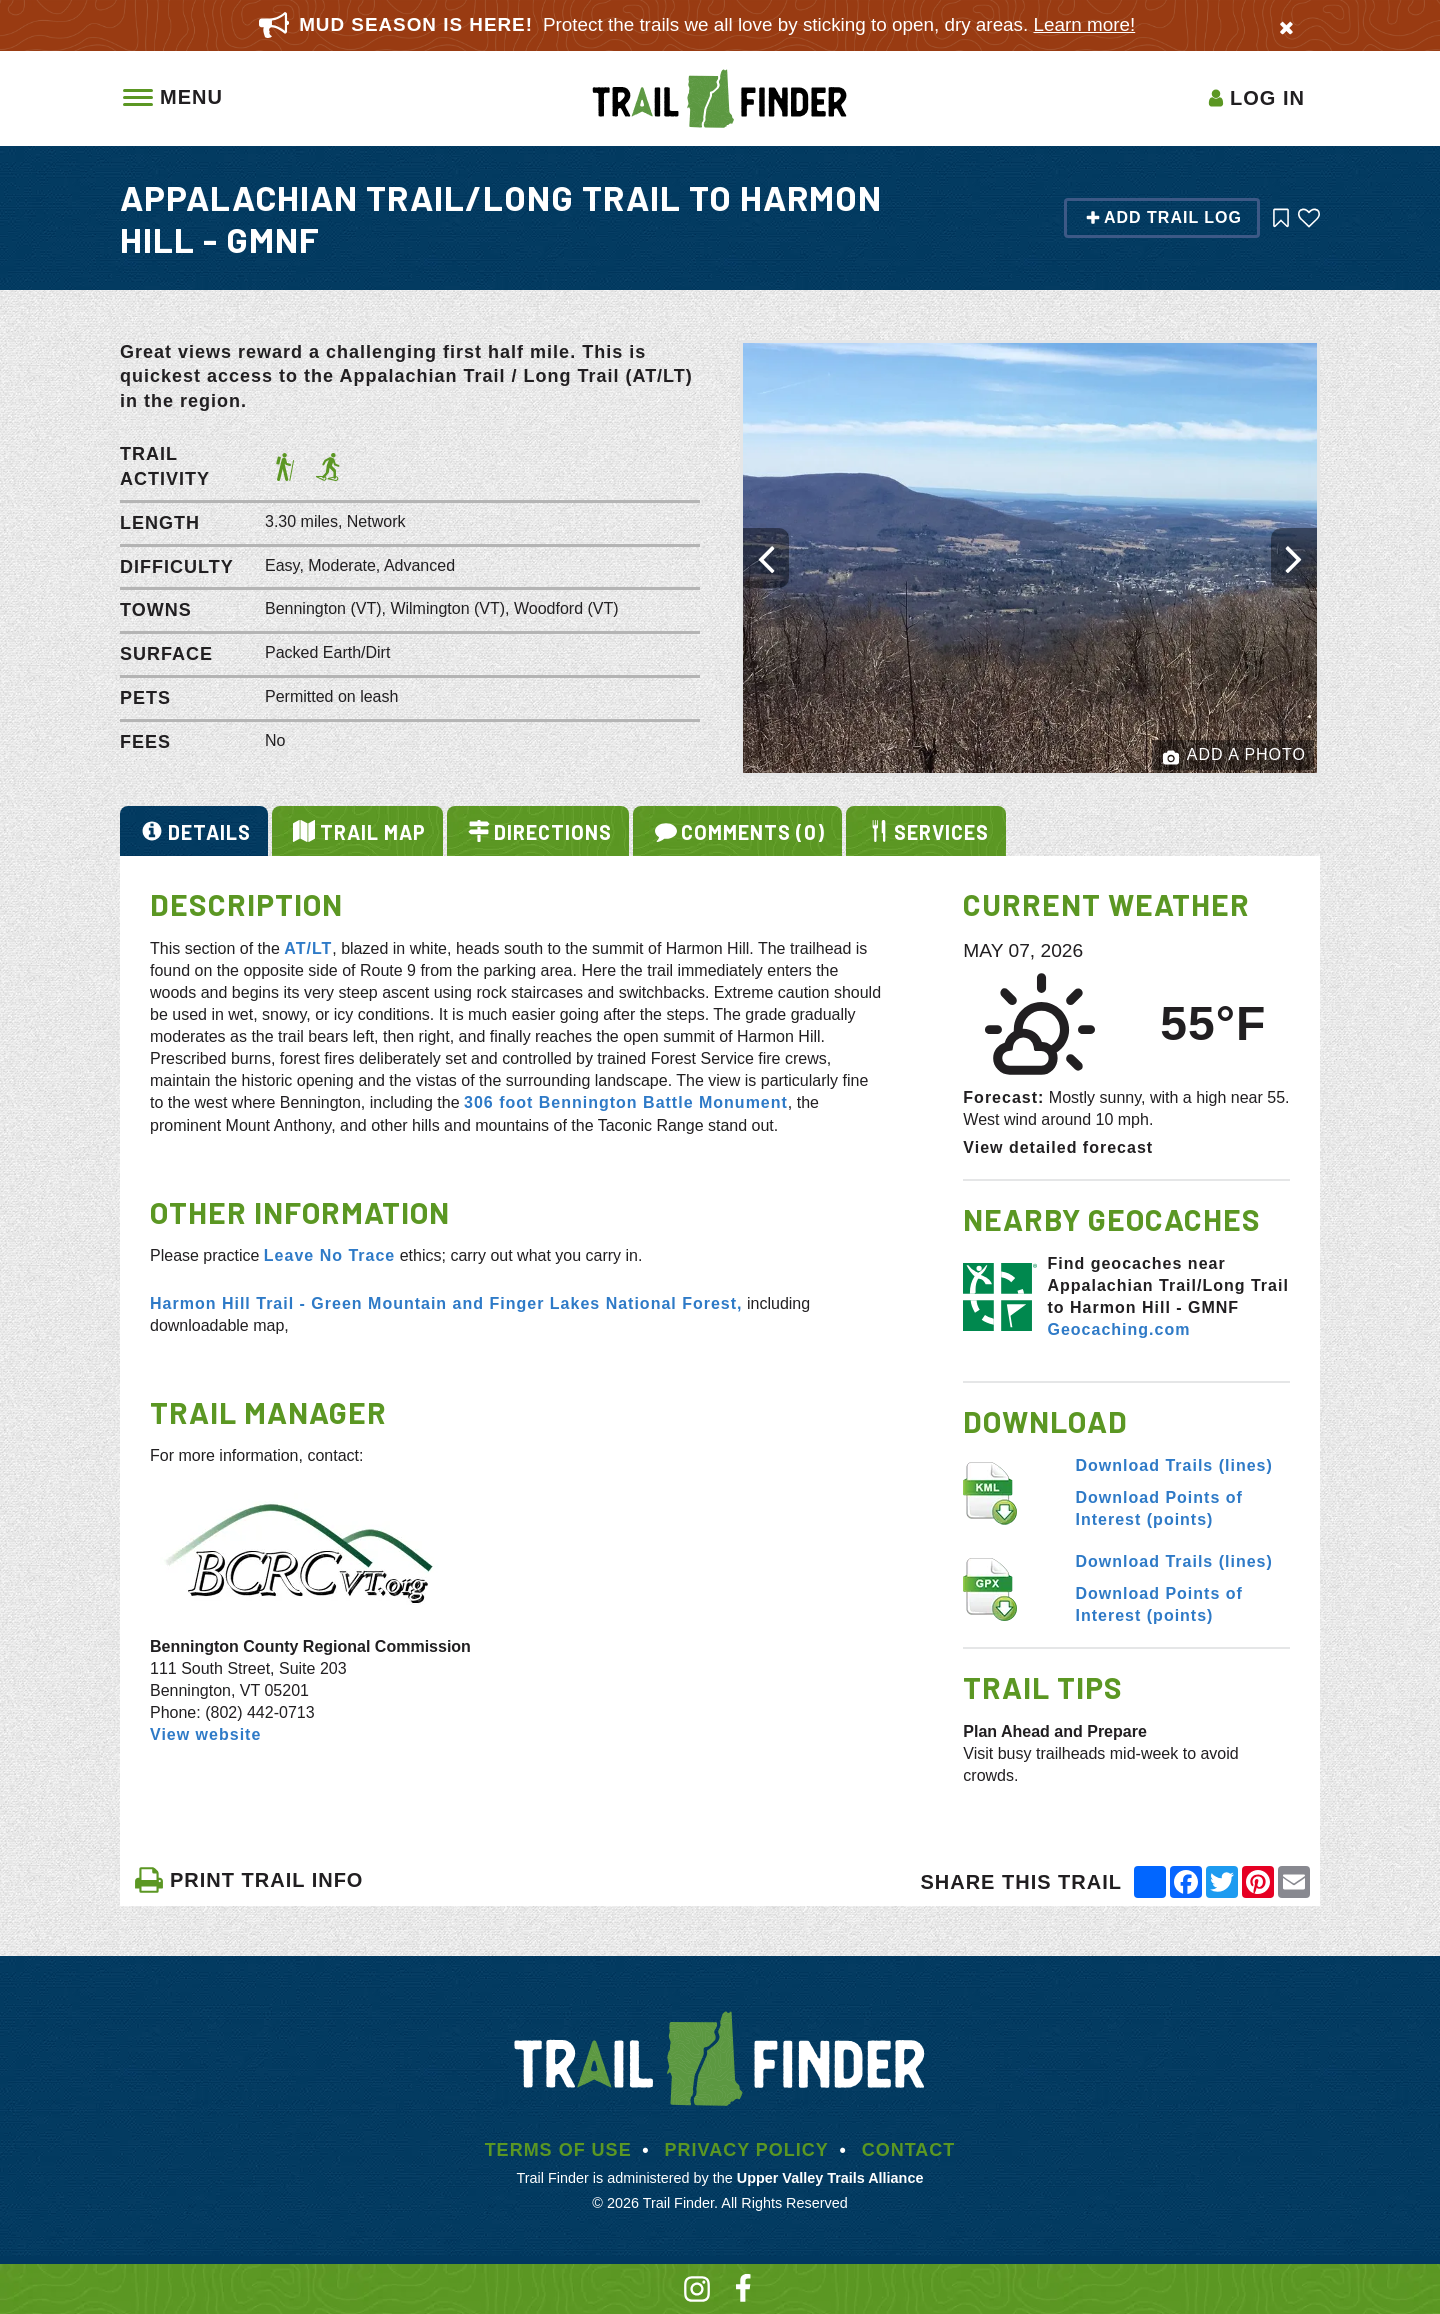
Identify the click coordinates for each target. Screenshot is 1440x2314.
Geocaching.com (1118, 1329)
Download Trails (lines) (1174, 1465)
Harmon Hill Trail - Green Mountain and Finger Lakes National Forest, (446, 1303)
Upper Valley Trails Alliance (830, 2178)
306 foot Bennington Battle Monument (626, 1102)
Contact (909, 2150)
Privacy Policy (746, 2150)
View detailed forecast (1058, 1147)
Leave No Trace (329, 1255)
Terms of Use (558, 2150)
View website (205, 1734)
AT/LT (308, 948)
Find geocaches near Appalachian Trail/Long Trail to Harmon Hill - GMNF (1167, 1285)
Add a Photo (1234, 756)
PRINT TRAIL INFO (248, 1880)
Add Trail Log (1163, 217)
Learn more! (1085, 24)
